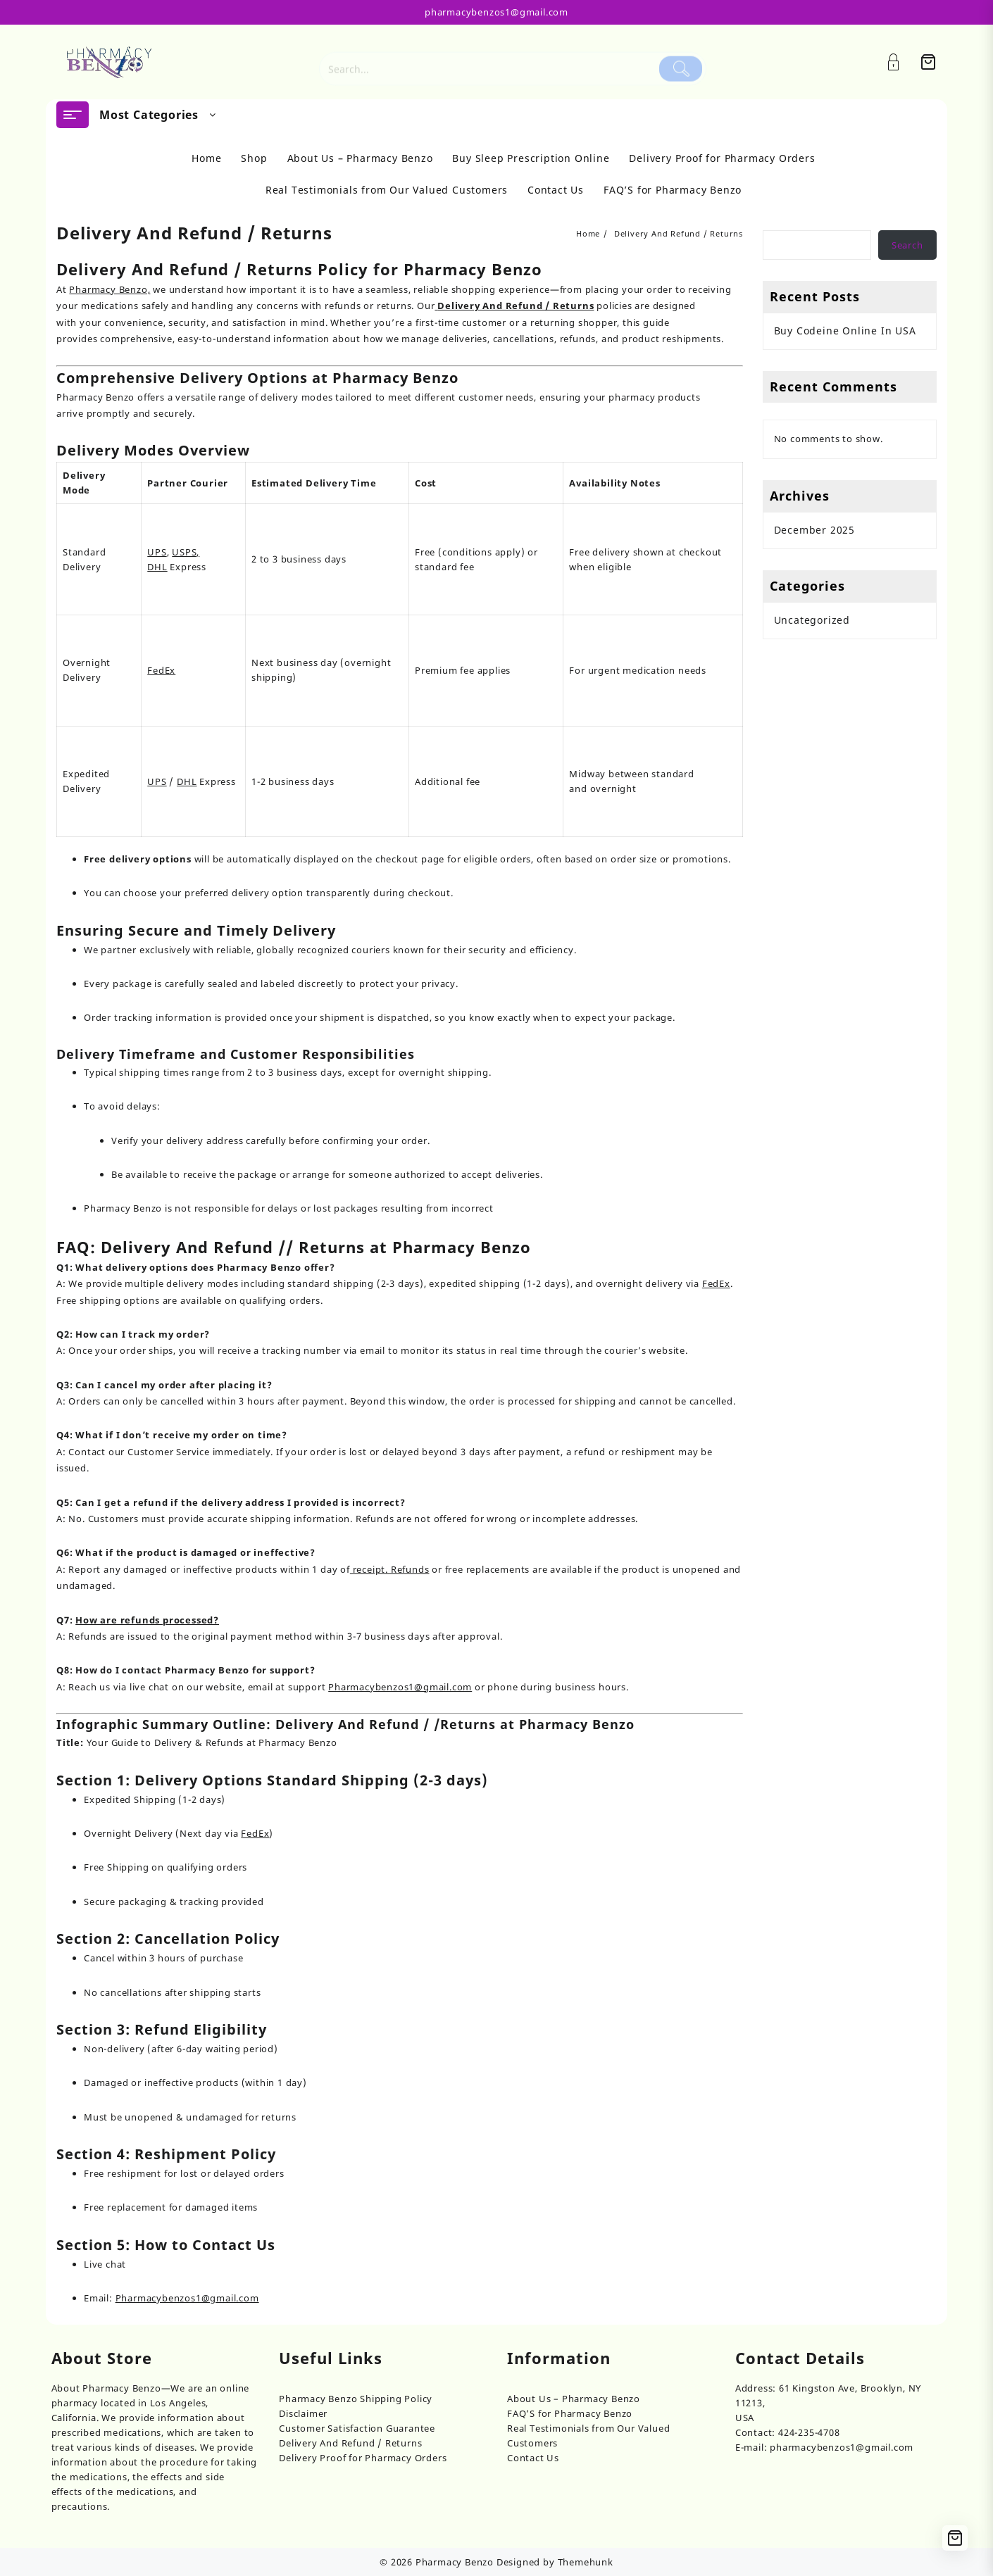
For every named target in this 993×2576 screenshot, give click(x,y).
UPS (156, 552)
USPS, (185, 552)
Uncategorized (812, 620)
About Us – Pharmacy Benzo (573, 2398)
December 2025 (814, 529)
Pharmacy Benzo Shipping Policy (355, 2398)
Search (907, 245)
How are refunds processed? (147, 1620)
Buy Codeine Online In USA (845, 330)
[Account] (901, 62)
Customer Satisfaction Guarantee (357, 2428)
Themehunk (585, 2562)
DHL (157, 566)
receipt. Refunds (390, 1569)
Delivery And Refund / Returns (350, 2443)
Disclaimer (303, 2413)
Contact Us (533, 2457)
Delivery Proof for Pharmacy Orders (362, 2457)
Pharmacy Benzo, (109, 289)
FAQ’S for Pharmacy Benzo (569, 2413)
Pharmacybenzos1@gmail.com (400, 1686)
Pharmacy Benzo (455, 2562)
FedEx (161, 670)
